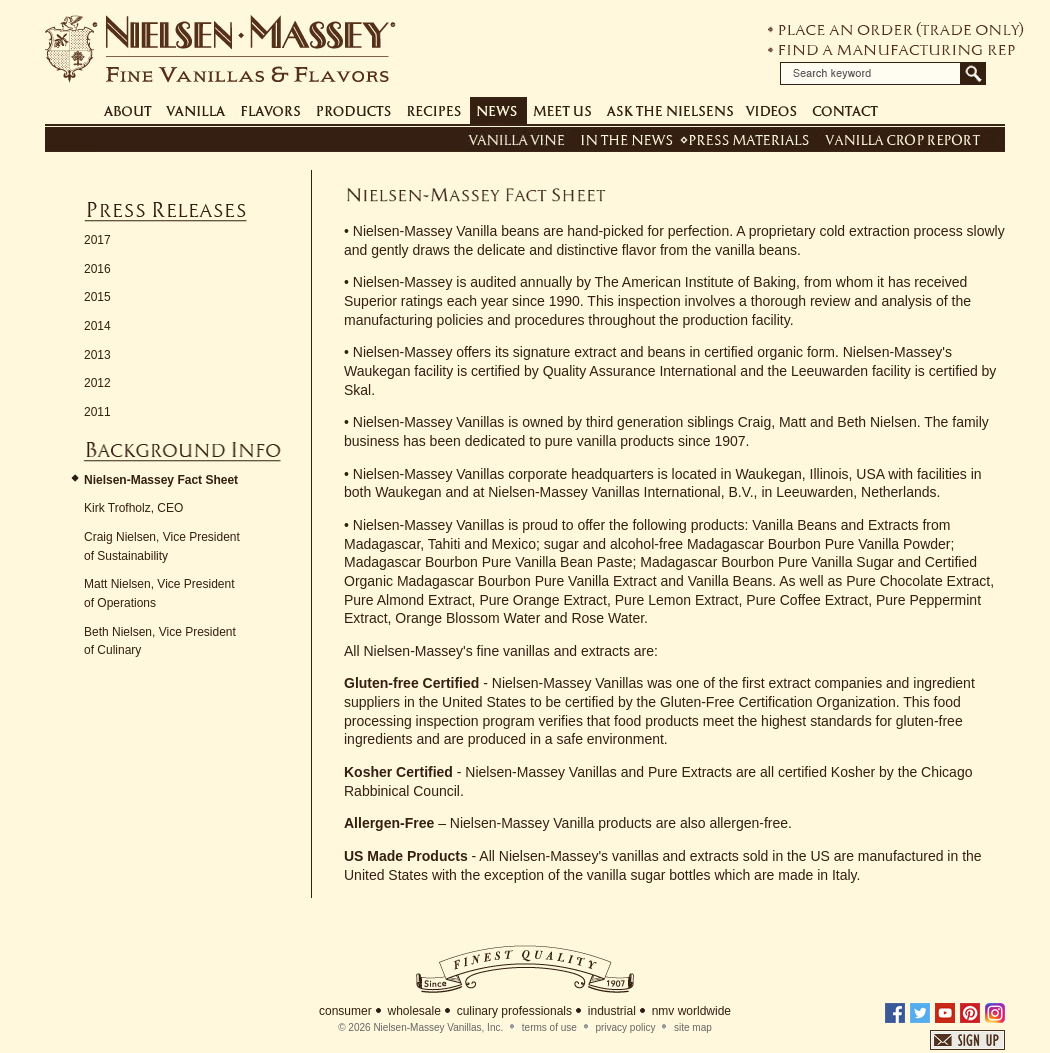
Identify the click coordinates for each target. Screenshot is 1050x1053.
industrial (612, 1011)
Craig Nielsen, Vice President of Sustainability (162, 546)
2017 (97, 240)
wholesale (413, 1011)
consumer (345, 1011)
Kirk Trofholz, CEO (133, 508)
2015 (97, 297)
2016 (97, 269)
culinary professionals (514, 1011)
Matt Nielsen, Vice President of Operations (159, 593)
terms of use (549, 1027)
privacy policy (625, 1027)
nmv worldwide (691, 1011)
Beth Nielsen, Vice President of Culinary (160, 641)
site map (693, 1027)
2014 (97, 326)
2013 (97, 355)
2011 (97, 412)
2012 (97, 383)
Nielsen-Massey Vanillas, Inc (436, 1027)
